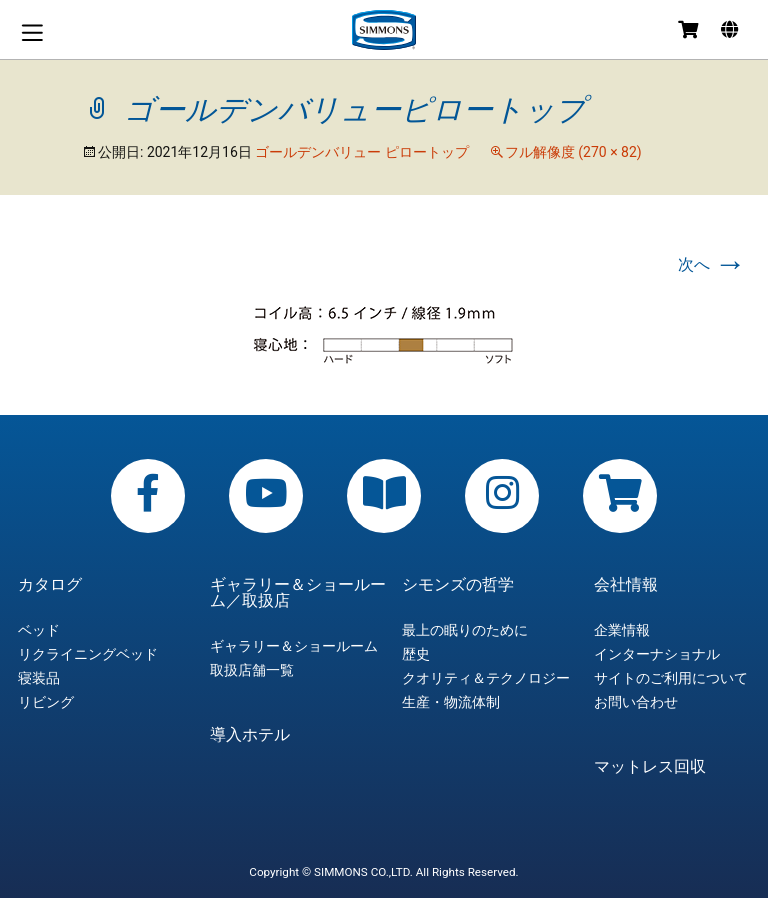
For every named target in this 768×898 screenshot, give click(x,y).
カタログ (50, 585)
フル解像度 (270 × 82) (573, 152)
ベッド (39, 630)
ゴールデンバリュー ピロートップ (361, 152)
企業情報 (622, 630)
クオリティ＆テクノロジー (486, 678)
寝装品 (39, 678)
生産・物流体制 (451, 702)
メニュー (32, 32)
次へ (712, 264)
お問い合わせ (636, 702)
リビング (46, 702)
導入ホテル (250, 735)
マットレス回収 (650, 767)
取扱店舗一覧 (252, 670)
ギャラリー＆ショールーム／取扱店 (298, 593)
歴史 (416, 654)
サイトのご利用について (671, 678)
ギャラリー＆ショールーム (294, 646)
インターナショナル (657, 654)
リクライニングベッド (88, 654)
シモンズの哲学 (458, 585)
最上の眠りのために (465, 630)
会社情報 (626, 585)
